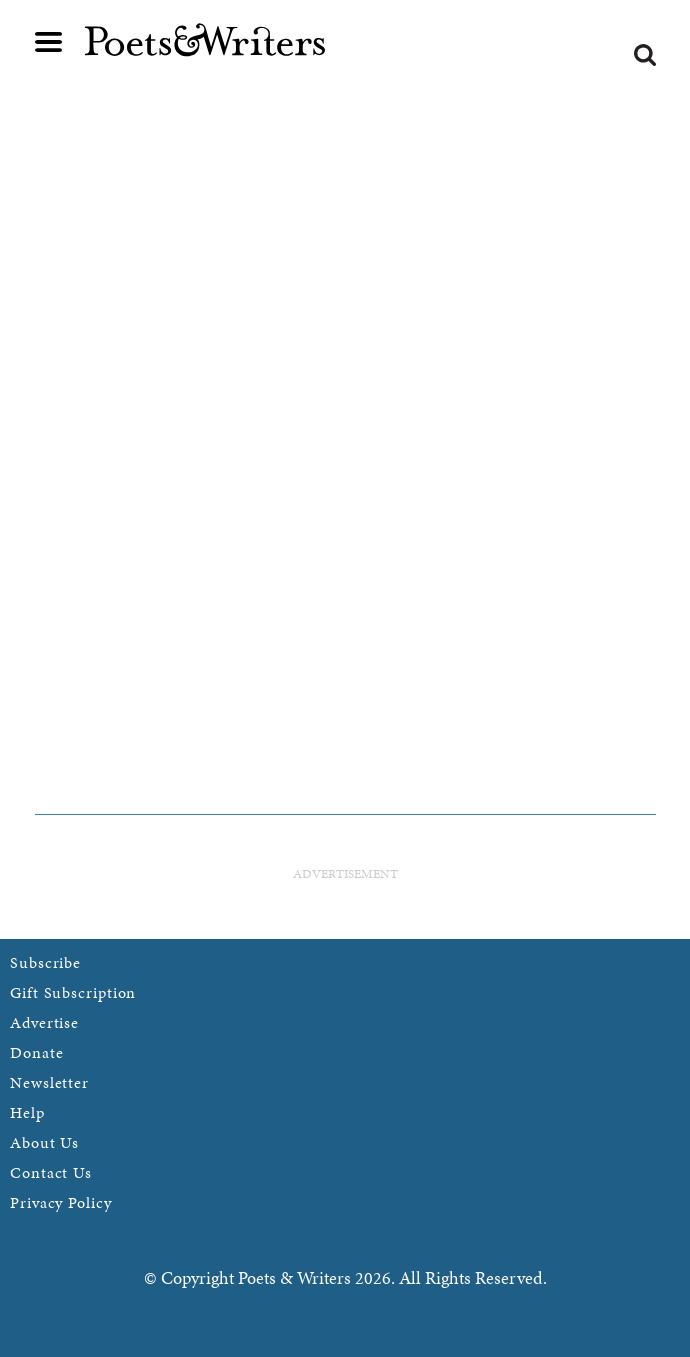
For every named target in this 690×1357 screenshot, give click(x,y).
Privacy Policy (61, 1202)
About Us (44, 1142)
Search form (645, 55)
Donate (36, 1052)
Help (27, 1112)
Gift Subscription (73, 992)
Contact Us (51, 1172)
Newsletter (49, 1082)
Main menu (49, 42)
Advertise (44, 1022)
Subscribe (45, 962)
